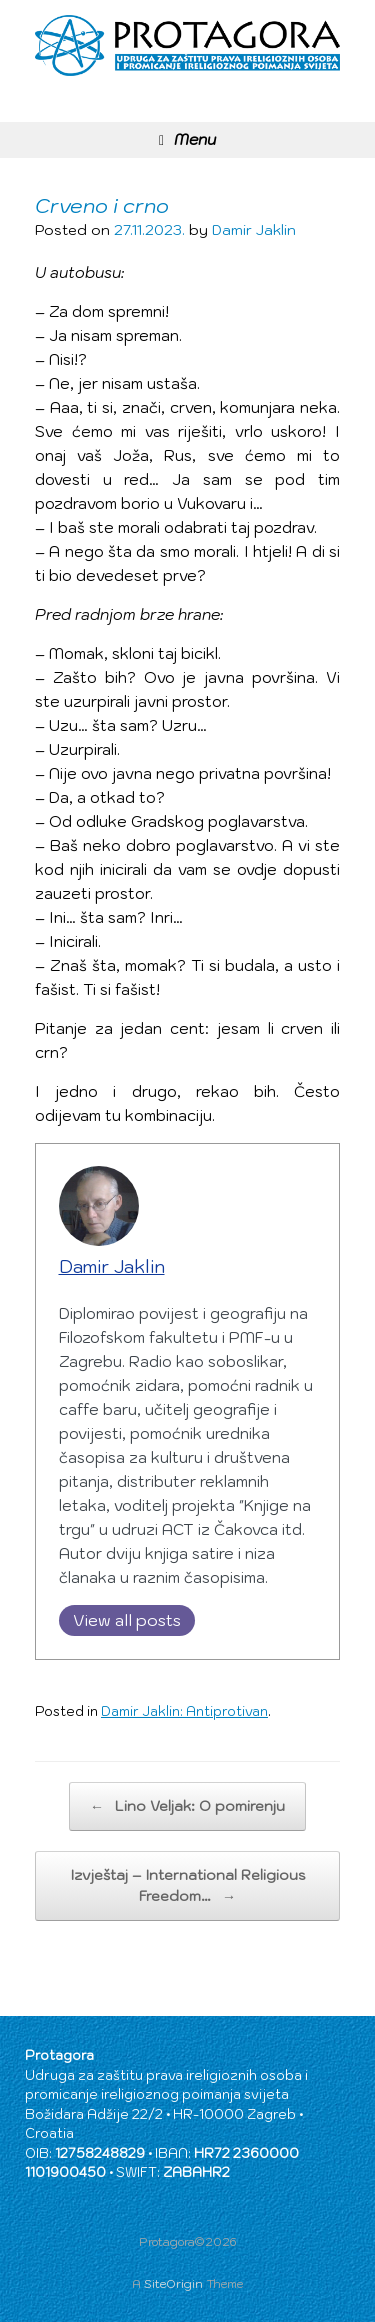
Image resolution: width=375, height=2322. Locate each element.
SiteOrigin (173, 2283)
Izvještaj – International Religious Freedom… (188, 1886)
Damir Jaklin (254, 230)
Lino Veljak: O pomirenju (187, 1806)
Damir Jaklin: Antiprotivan (184, 1711)
